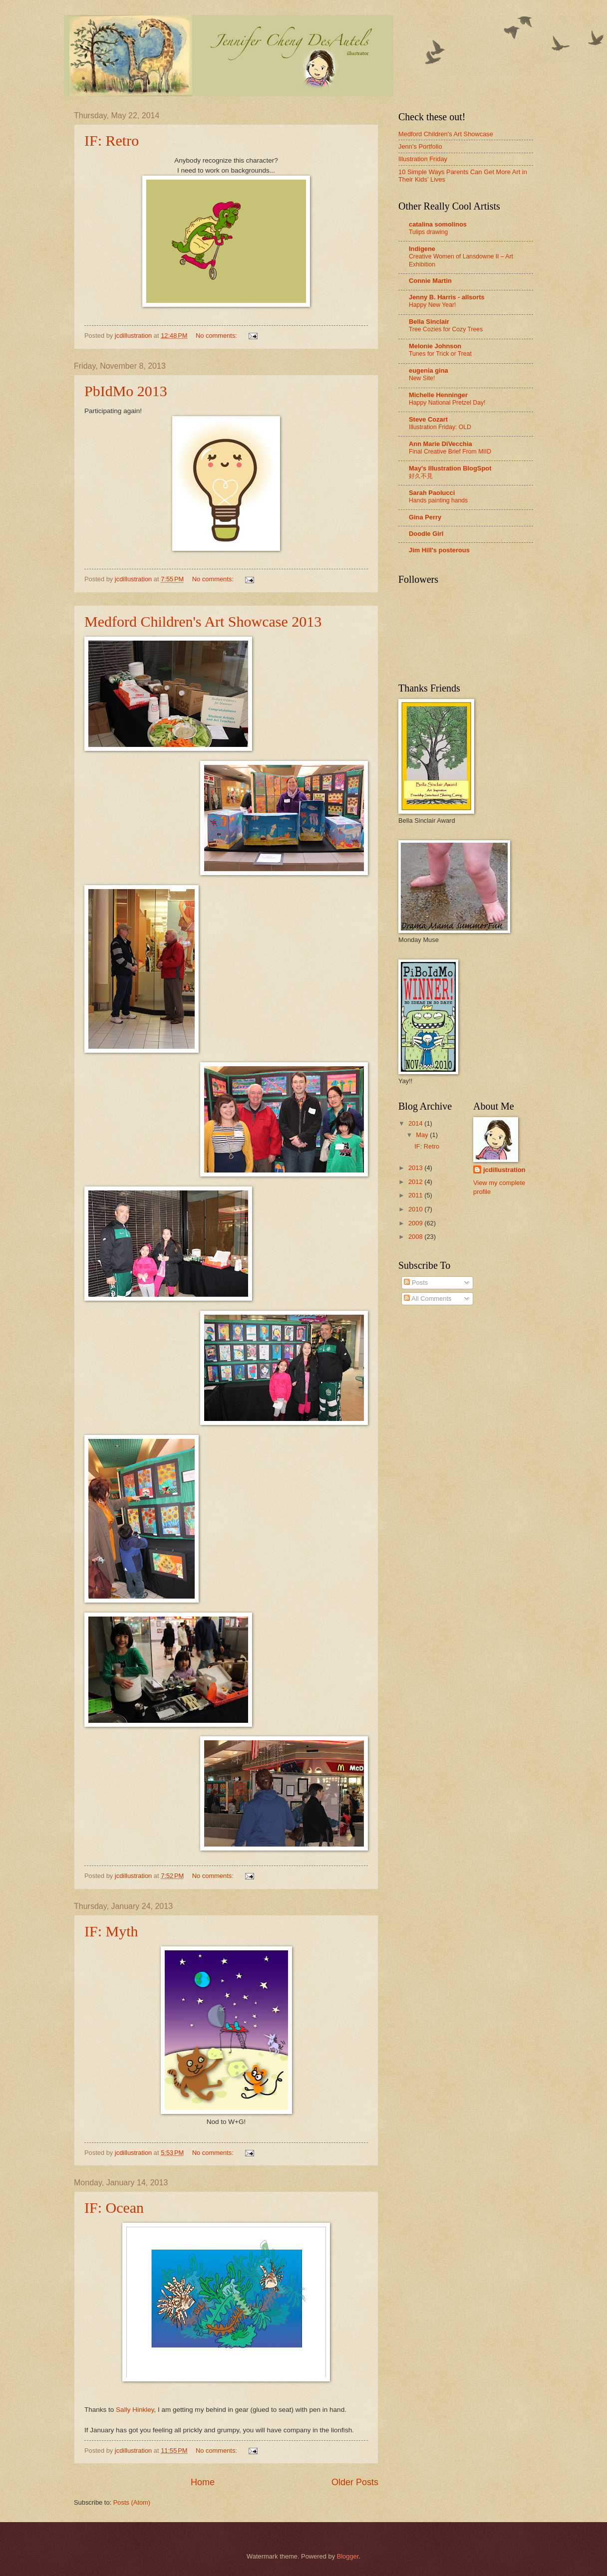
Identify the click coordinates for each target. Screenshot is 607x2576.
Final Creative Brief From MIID (450, 451)
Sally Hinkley (135, 2409)
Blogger (348, 2556)
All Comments (427, 1298)
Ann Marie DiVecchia (440, 444)
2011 (416, 1195)
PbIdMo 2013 (125, 391)
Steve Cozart (428, 419)
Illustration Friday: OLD (440, 427)
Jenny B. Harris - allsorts (447, 297)
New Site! (422, 378)
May (423, 1135)
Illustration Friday (422, 159)
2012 (416, 1181)
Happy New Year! (432, 304)
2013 (416, 1167)
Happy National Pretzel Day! (447, 402)
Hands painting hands (438, 500)
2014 (416, 1123)
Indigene (422, 248)
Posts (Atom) (131, 2502)
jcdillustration (504, 1169)
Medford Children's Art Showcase (445, 134)
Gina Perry (425, 517)
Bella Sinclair (429, 321)
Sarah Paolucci (432, 492)
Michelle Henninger (438, 395)
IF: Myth (111, 1931)
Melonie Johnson (435, 346)
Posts (416, 1282)
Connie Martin (430, 280)
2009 (416, 1223)
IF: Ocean (114, 2207)
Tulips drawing (428, 232)
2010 (416, 1209)
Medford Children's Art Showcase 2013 (202, 621)
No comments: (217, 335)
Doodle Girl (426, 533)
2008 (416, 1236)
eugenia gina (428, 370)
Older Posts (354, 2482)
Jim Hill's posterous (439, 550)
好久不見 (421, 475)
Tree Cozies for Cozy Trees (446, 329)
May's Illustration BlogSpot (450, 468)
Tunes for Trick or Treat (440, 353)
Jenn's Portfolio (420, 146)
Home (203, 2482)
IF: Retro (111, 140)
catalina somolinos (438, 224)
